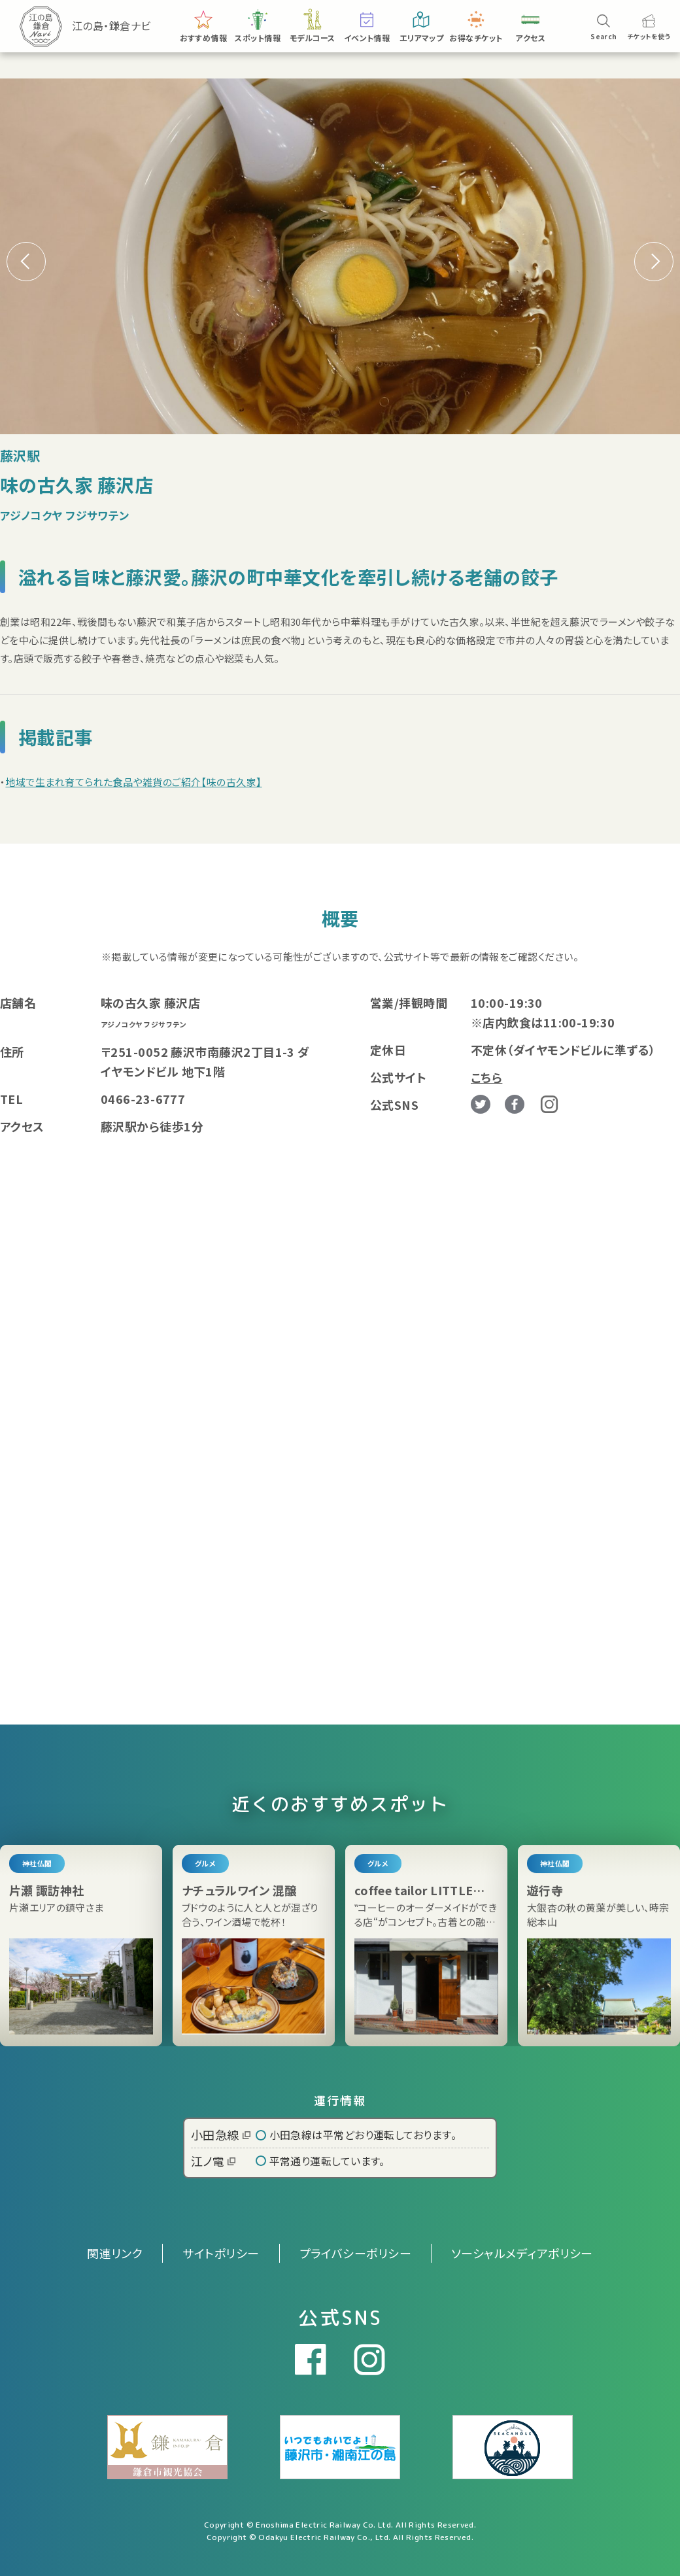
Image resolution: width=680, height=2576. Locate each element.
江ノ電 (213, 2160)
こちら (486, 1077)
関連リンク (115, 2252)
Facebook (514, 1104)
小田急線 (220, 2134)
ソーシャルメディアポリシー (522, 2252)
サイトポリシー (220, 2252)
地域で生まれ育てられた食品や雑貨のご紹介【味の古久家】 (133, 782)
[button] (653, 261)
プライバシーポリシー (355, 2252)
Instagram (549, 1104)
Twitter (480, 1104)
